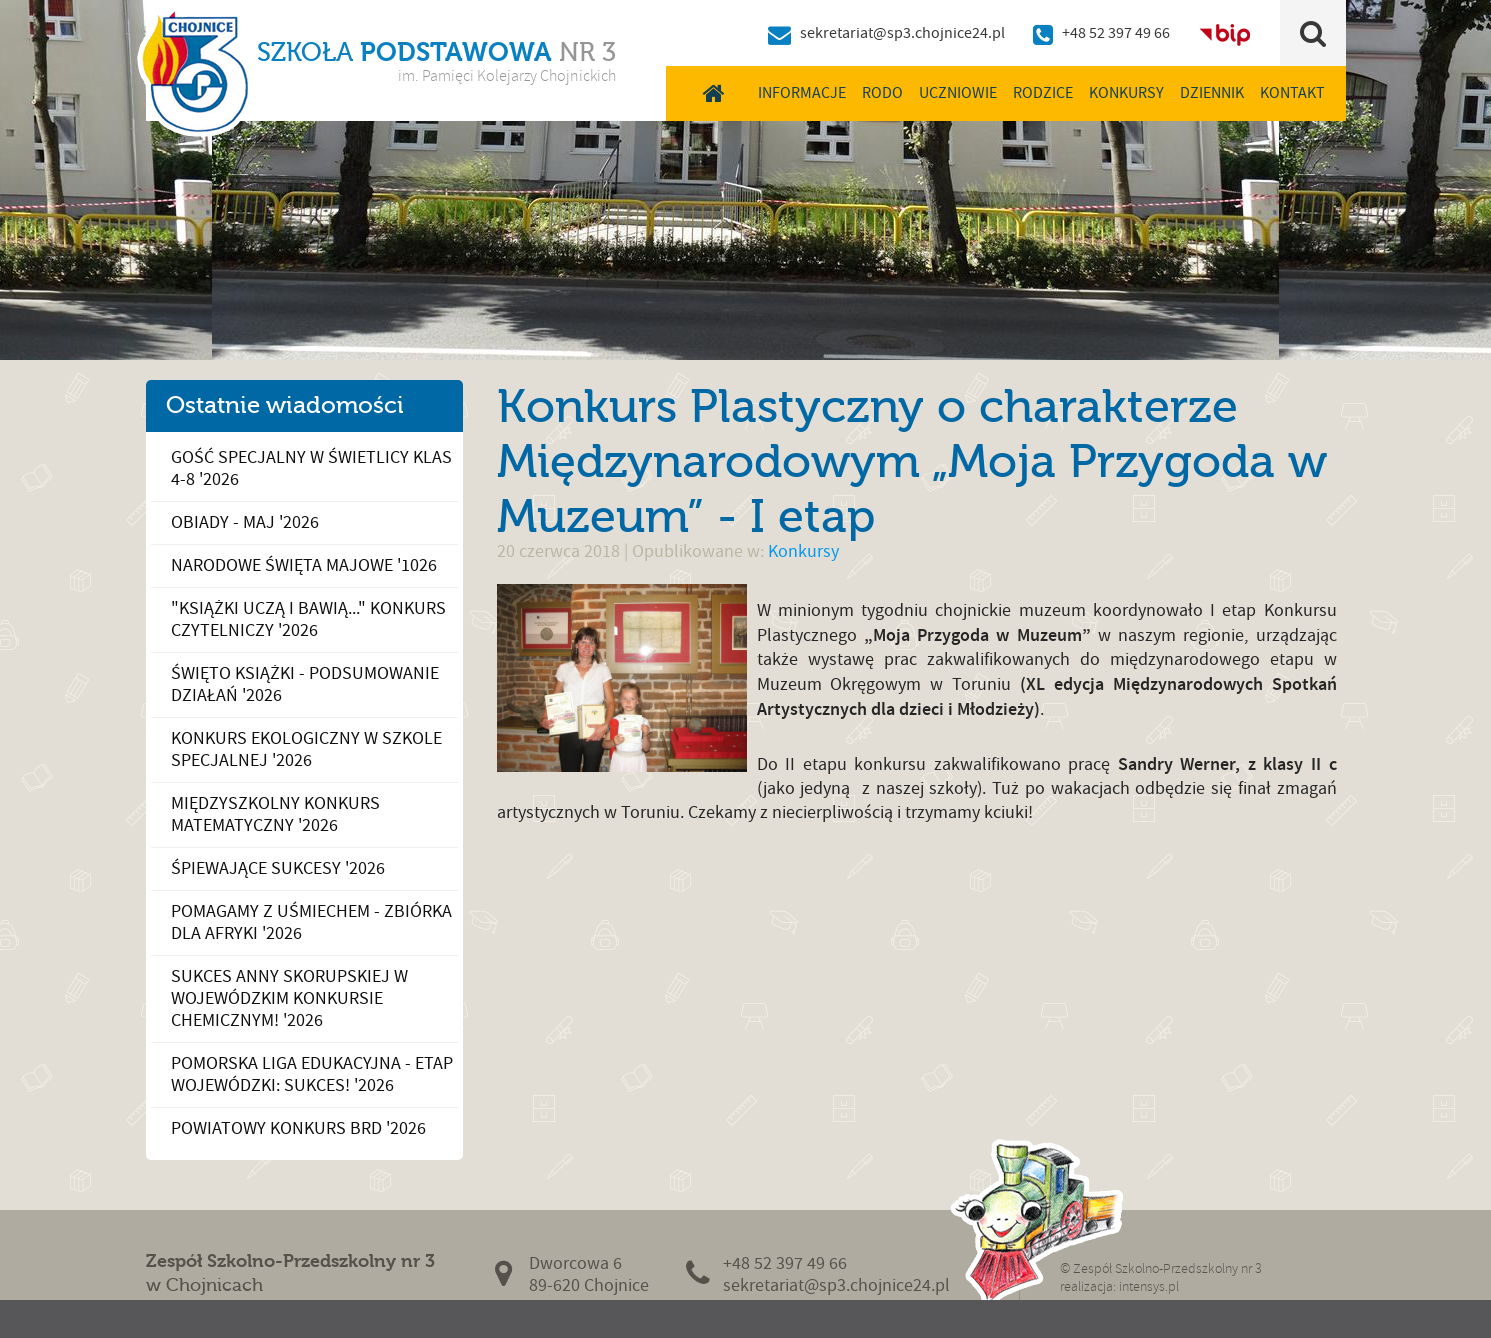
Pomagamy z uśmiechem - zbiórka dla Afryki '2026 (311, 922)
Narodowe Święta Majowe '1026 (304, 565)
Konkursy (1126, 93)
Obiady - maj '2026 (245, 522)
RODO (882, 93)
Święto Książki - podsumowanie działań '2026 (305, 684)
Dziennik (1212, 93)
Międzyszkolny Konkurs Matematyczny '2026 (275, 814)
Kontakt (1292, 93)
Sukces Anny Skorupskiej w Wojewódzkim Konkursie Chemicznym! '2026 (289, 998)
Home (714, 93)
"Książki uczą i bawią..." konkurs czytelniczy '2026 (308, 619)
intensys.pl (1149, 1286)
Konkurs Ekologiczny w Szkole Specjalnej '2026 (306, 749)
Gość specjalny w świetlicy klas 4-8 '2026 (311, 468)
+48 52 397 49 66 (1116, 33)
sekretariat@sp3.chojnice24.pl (902, 33)
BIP (1225, 33)
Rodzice (1043, 93)
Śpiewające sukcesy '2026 (278, 868)
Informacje (802, 93)
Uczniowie (958, 93)
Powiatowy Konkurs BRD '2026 (298, 1128)
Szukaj (1312, 33)
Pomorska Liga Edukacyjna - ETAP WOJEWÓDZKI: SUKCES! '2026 (312, 1074)
